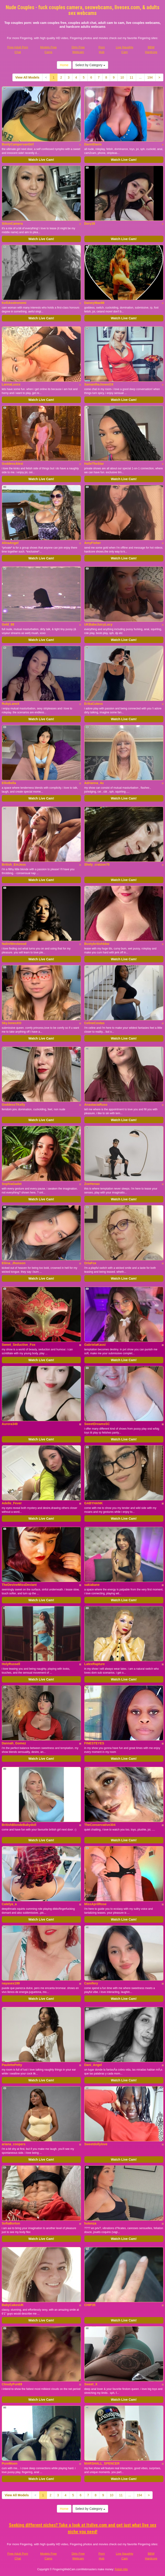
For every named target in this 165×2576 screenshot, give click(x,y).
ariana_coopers (14, 2144)
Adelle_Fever (12, 1503)
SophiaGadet (12, 1184)
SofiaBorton (11, 2223)
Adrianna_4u (94, 783)
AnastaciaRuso (95, 1104)
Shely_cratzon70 (97, 864)
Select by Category (90, 65)
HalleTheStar (94, 463)
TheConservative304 (100, 1825)
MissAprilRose (95, 1904)
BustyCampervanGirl (18, 144)
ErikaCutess (93, 704)
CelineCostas (94, 1023)
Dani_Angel (93, 2065)
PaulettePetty (12, 2065)
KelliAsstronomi (14, 303)
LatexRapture (94, 1664)
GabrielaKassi (95, 1344)
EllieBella (9, 783)
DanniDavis (93, 144)
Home (64, 65)
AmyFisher (92, 543)
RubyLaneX (10, 704)
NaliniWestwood (14, 944)
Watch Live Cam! (41, 160)
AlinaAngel (10, 543)
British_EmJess (14, 864)
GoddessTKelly (13, 1104)
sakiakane (92, 1585)
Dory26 (89, 223)
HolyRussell (11, 1664)
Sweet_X (91, 2384)
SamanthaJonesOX (99, 384)
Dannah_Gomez (14, 1743)
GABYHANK (93, 1503)
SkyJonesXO (12, 1023)
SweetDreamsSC (97, 1424)
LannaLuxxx (11, 384)
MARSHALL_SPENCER (102, 2463)
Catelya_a (9, 1904)
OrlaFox (90, 1263)
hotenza (90, 2223)
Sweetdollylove (95, 2144)
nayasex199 (11, 1983)
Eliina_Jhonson (13, 1263)
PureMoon (9, 2463)
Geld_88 (8, 624)
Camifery (91, 1983)
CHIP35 (90, 2305)
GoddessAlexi (12, 463)
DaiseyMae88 (94, 303)
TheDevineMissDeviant (19, 1585)
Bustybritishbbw (97, 944)
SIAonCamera (12, 223)
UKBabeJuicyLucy (98, 624)
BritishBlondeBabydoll (19, 1825)
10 (122, 77)
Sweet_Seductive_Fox (19, 1344)
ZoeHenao (92, 1184)
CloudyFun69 (12, 2384)
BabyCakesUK (13, 2305)
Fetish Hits (121, 2569)
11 (131, 77)
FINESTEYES (94, 1743)
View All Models (27, 77)
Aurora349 (10, 1424)
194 (150, 77)
